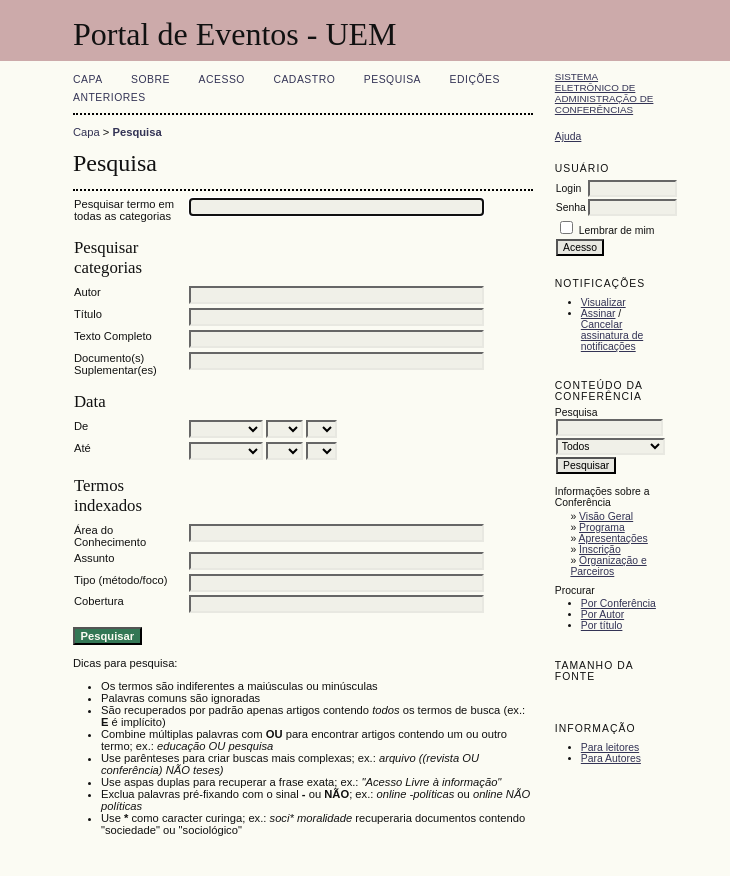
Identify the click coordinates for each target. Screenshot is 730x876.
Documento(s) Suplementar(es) (115, 364)
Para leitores (610, 747)
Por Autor (602, 614)
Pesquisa (392, 79)
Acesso (222, 79)
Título (88, 314)
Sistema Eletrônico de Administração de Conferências (604, 93)
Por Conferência (618, 603)
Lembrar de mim (617, 230)
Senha (571, 207)
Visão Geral (606, 516)
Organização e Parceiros (608, 566)
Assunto (94, 558)
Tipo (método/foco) (120, 580)
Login (568, 188)
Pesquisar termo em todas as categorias (124, 210)
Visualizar (603, 302)
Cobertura (99, 601)
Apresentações (613, 538)
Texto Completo (113, 336)
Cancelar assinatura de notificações (612, 335)
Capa (88, 79)
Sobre (150, 79)
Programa (602, 527)
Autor (87, 292)
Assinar (598, 313)
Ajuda (568, 136)
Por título (602, 625)
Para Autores (611, 758)
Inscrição (600, 549)
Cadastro (304, 79)
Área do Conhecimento (110, 536)
